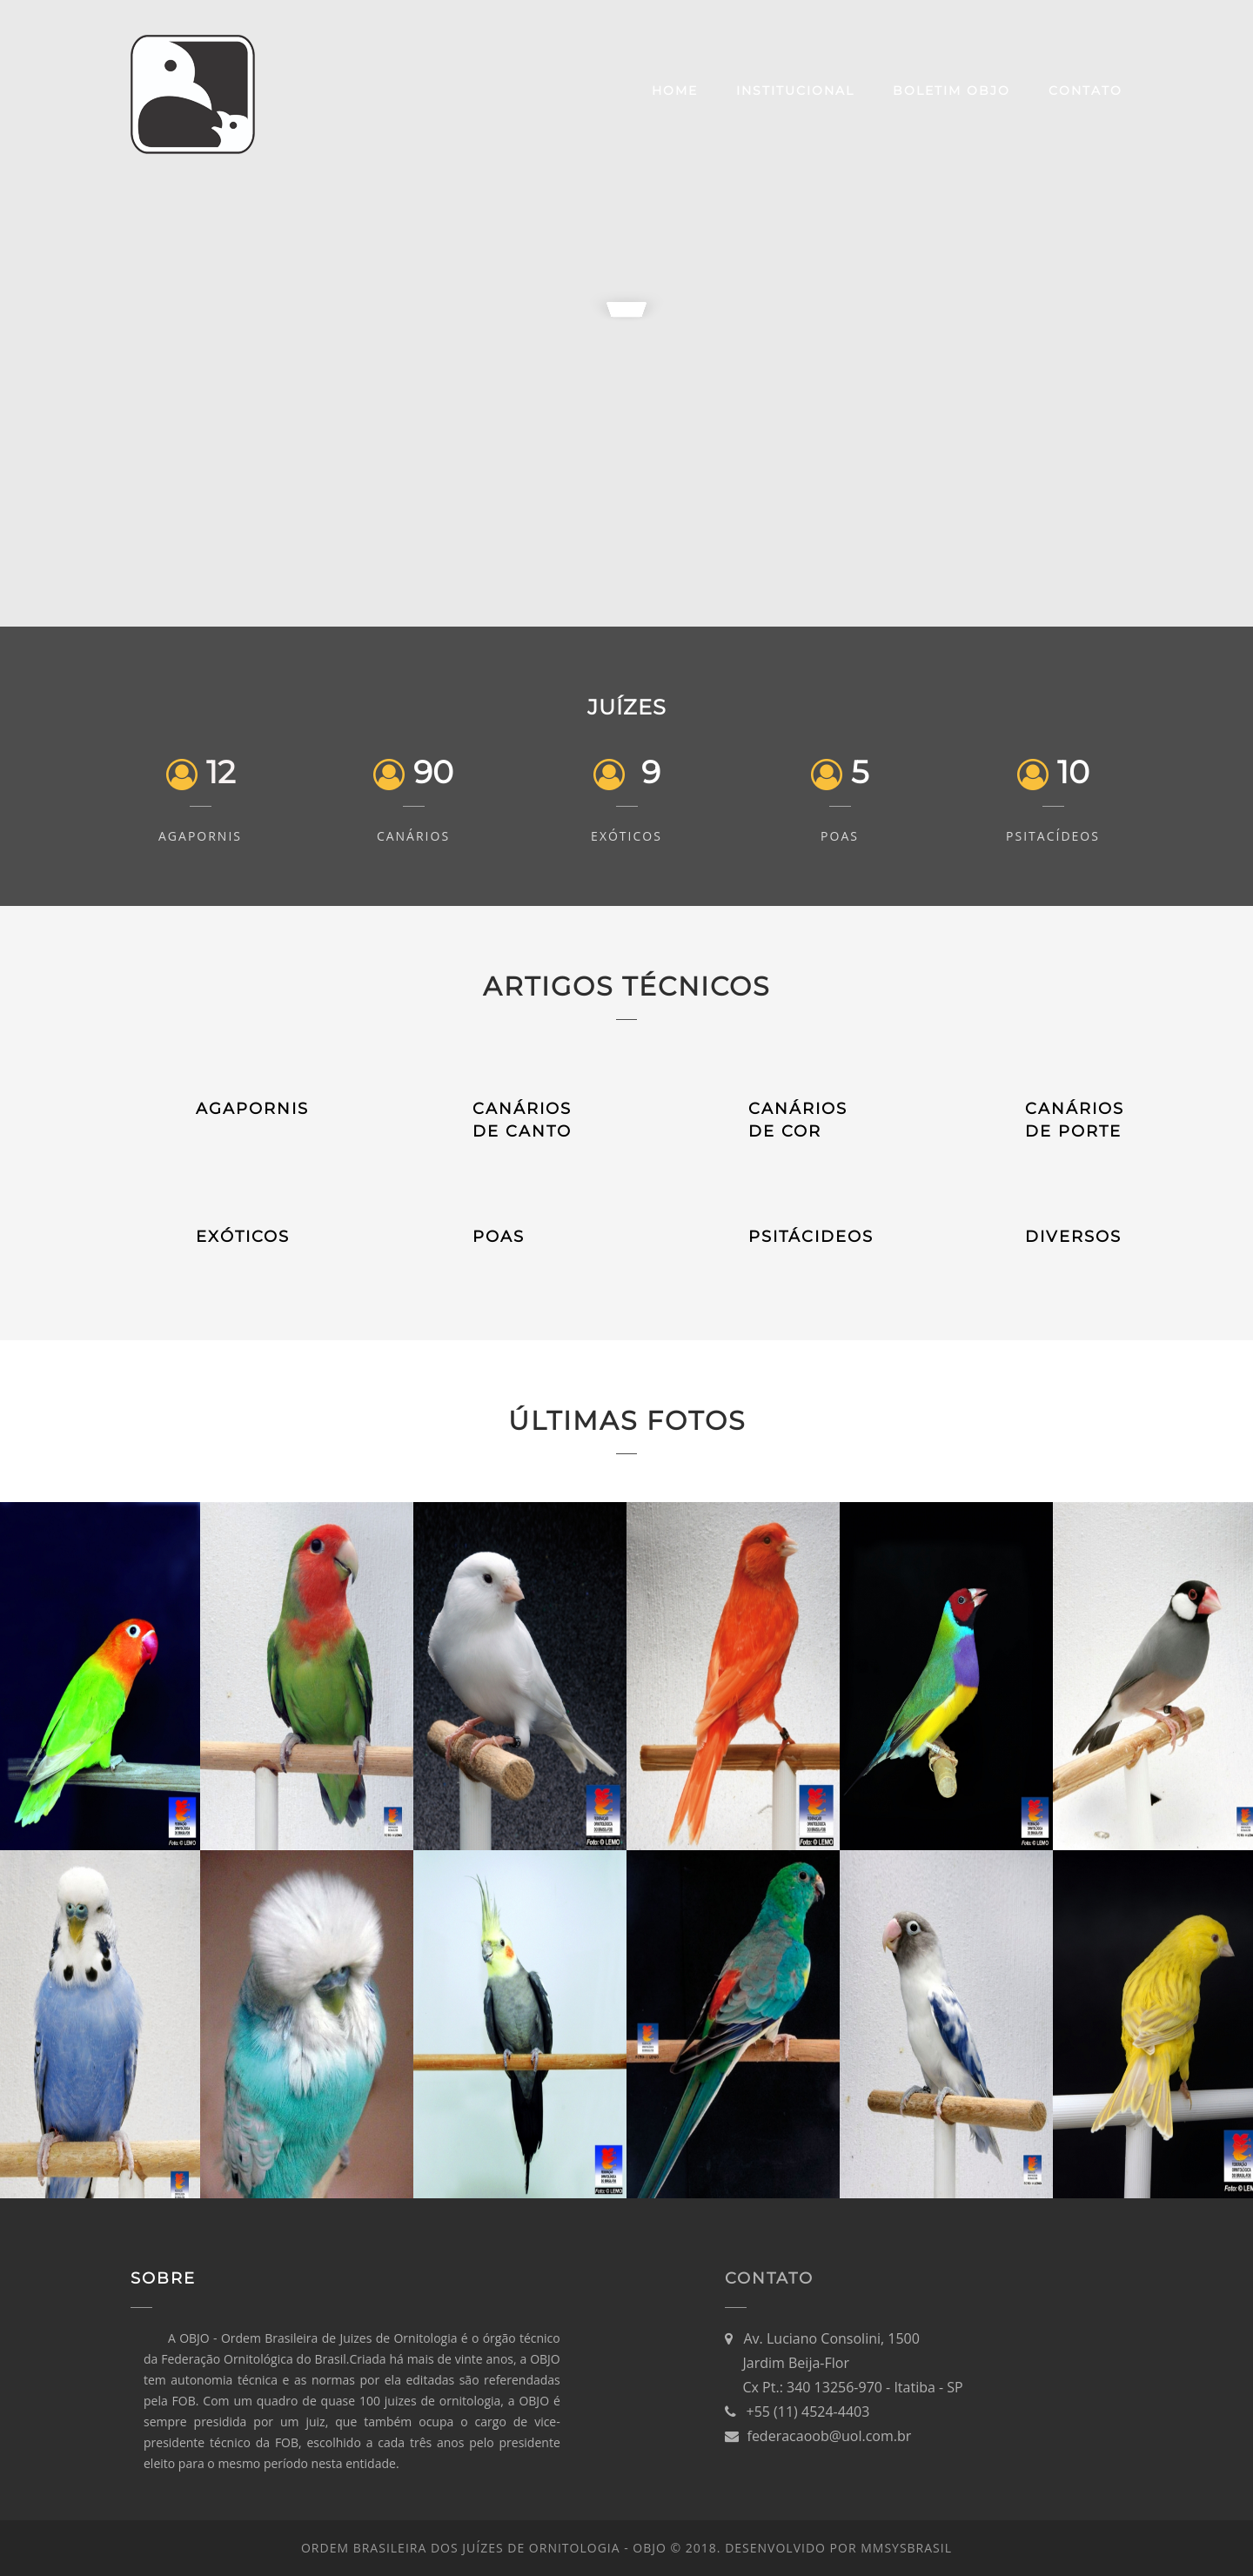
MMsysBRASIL (906, 2547)
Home (675, 90)
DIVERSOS (1073, 1236)
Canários (413, 836)
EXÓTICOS (243, 1236)
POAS (498, 1236)
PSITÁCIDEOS (811, 1236)
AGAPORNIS (252, 1108)
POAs (840, 836)
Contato (1085, 90)
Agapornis (200, 836)
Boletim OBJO (951, 90)
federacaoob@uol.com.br (829, 2435)
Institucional (795, 90)
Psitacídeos (1053, 836)
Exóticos (626, 836)
